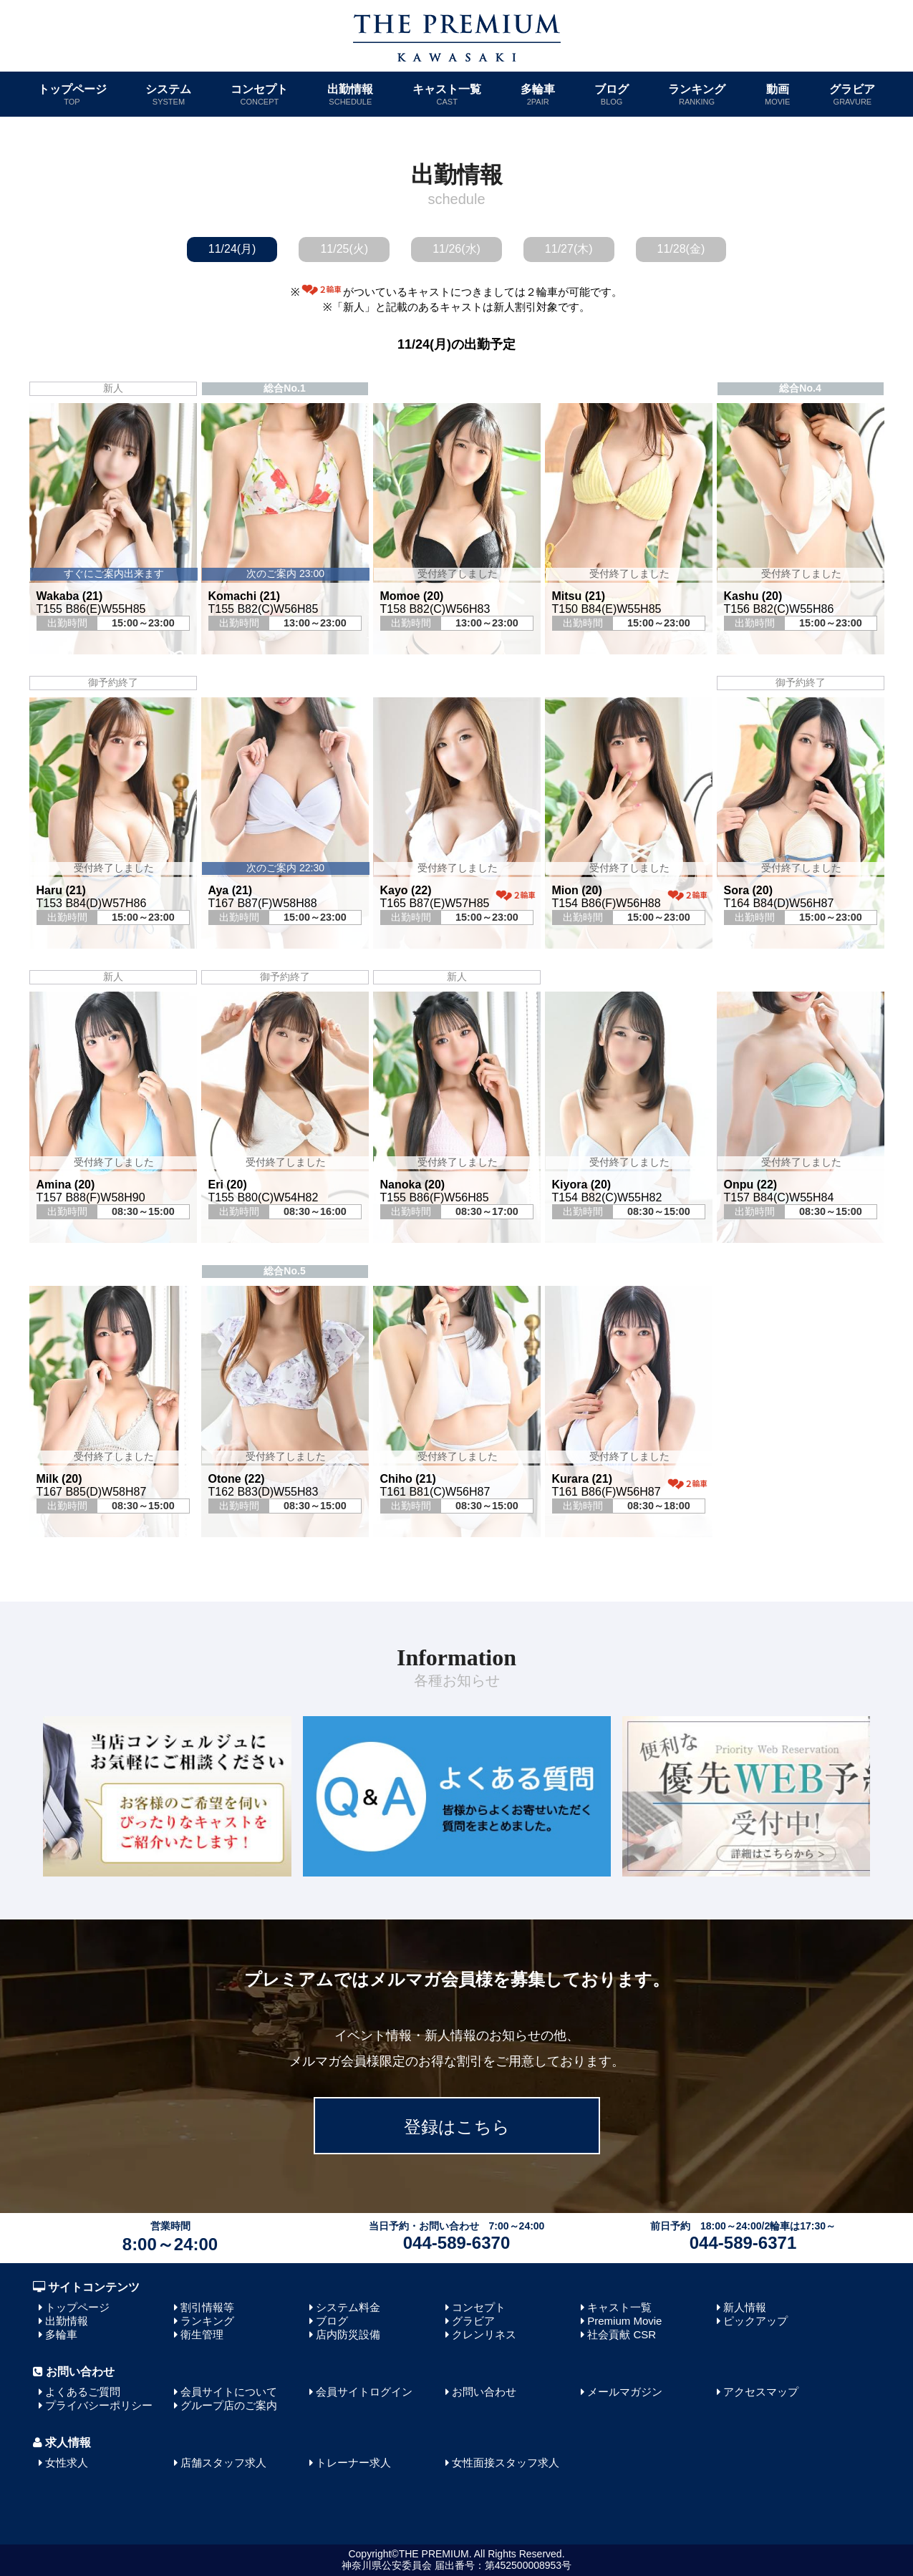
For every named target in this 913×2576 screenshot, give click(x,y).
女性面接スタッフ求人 (505, 2462)
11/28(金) (681, 249)
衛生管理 (201, 2334)
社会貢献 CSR (621, 2334)
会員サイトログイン (364, 2392)
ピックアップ (755, 2321)
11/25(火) (344, 249)
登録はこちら (457, 2126)
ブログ (611, 94)
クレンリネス (484, 2334)
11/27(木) (569, 249)
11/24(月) (232, 249)
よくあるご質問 (82, 2392)
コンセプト (259, 94)
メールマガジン (624, 2392)
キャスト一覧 (446, 94)
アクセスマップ (760, 2392)
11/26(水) (456, 249)
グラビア (852, 94)
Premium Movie (624, 2321)
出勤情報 (350, 94)
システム (168, 94)
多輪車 (538, 94)
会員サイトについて (228, 2392)
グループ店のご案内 (228, 2405)
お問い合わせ (484, 2392)
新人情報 (744, 2307)
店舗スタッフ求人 (223, 2462)
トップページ (72, 94)
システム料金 (348, 2307)
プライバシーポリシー (99, 2405)
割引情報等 (207, 2307)
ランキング (696, 94)
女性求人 (66, 2462)
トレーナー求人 (353, 2462)
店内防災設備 (348, 2334)
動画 (777, 94)
